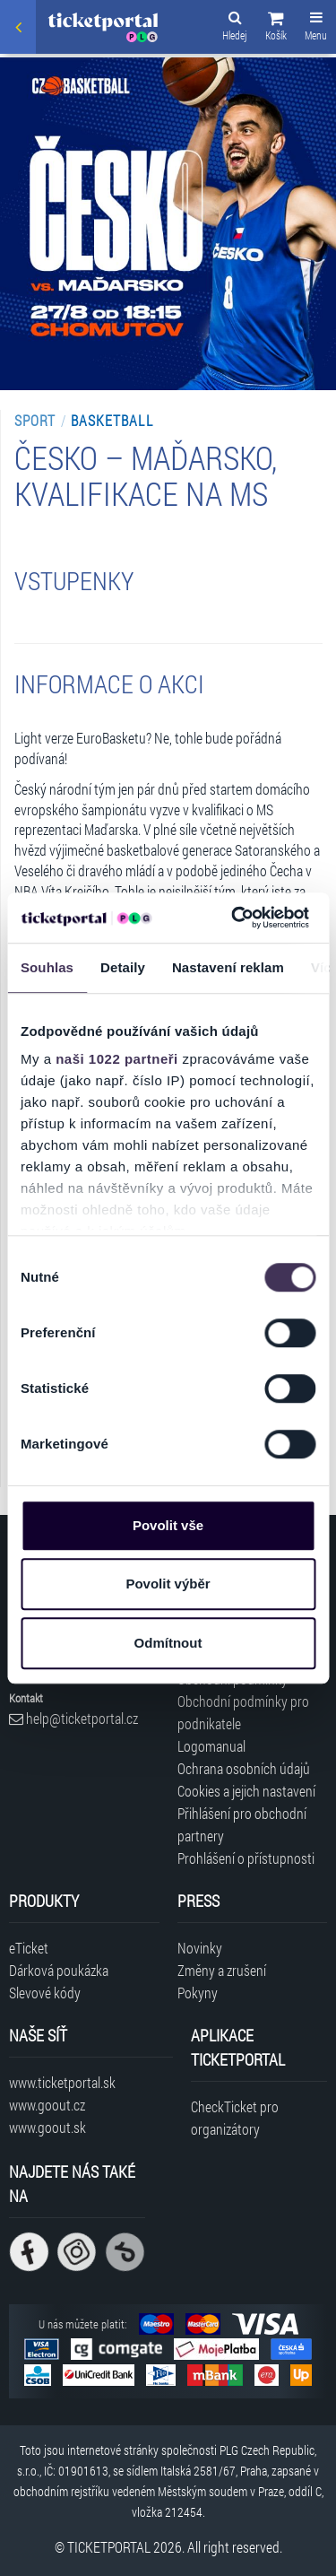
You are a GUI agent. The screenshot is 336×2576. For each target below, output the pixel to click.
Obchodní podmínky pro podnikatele (243, 1712)
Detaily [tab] (122, 967)
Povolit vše (168, 1525)
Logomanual (211, 1745)
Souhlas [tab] (47, 967)
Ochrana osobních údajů (243, 1768)
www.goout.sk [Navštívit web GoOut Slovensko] (47, 2127)
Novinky (199, 1947)
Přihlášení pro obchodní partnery (241, 1824)
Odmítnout (168, 1642)
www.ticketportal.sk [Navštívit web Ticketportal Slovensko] (62, 2082)
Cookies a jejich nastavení (246, 1790)
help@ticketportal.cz (73, 1718)
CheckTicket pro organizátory (235, 2117)
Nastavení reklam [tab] (228, 967)
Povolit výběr (167, 1583)
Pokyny (197, 1992)
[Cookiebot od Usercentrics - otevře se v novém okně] (234, 917)
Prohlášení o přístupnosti (245, 1858)
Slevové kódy (45, 1992)
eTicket (28, 1947)
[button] (276, 28)
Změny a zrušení (221, 1970)
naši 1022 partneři (117, 1058)
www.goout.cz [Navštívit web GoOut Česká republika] (47, 2104)
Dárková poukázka (58, 1970)
